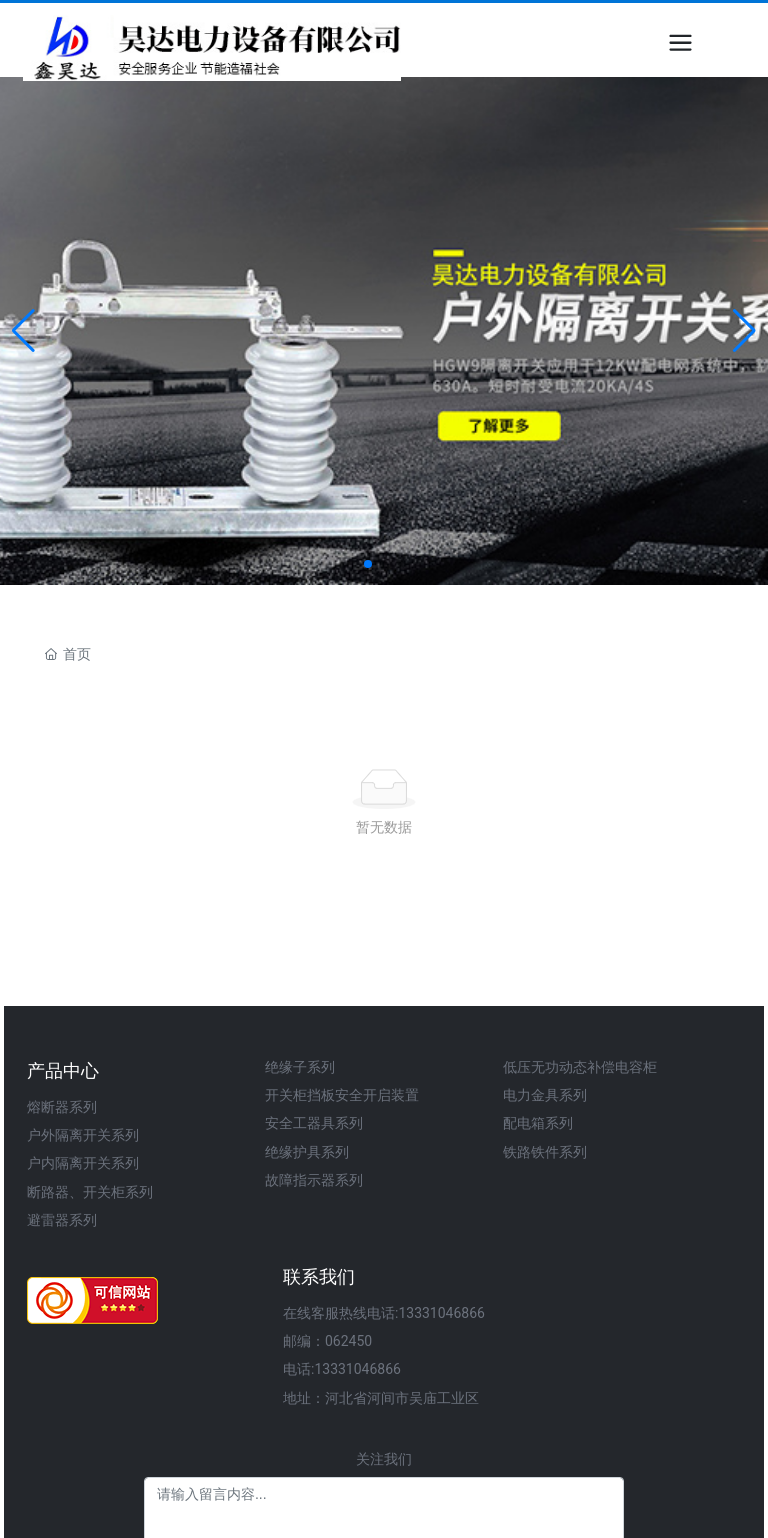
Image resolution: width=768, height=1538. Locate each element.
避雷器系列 (62, 1220)
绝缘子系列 (300, 1067)
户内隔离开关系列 (83, 1163)
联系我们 (319, 1276)
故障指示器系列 (314, 1180)
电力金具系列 (545, 1095)
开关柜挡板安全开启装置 (342, 1095)
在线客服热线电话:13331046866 (384, 1313)
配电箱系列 (538, 1123)
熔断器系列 (62, 1107)
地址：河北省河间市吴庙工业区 (381, 1398)
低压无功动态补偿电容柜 (580, 1067)
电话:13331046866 (342, 1369)
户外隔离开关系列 (83, 1135)
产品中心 (63, 1070)
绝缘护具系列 (307, 1152)
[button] (368, 564)
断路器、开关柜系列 (90, 1192)
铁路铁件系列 (545, 1152)
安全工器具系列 (314, 1123)
